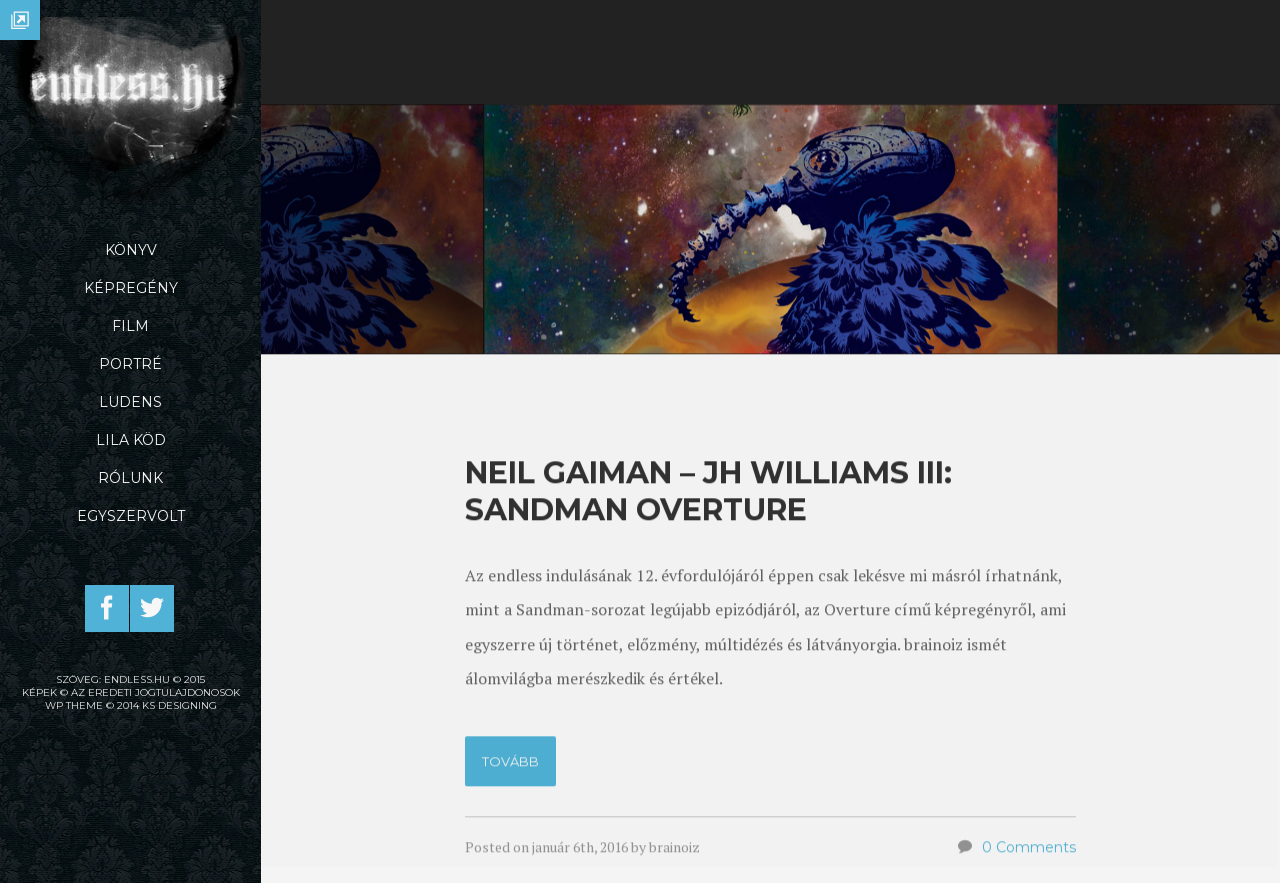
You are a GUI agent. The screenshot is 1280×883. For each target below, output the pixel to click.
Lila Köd (131, 440)
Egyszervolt (131, 516)
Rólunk (130, 478)
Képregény (131, 288)
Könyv (131, 250)
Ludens (130, 402)
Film (130, 326)
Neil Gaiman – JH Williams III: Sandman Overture (708, 616)
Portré (130, 364)
